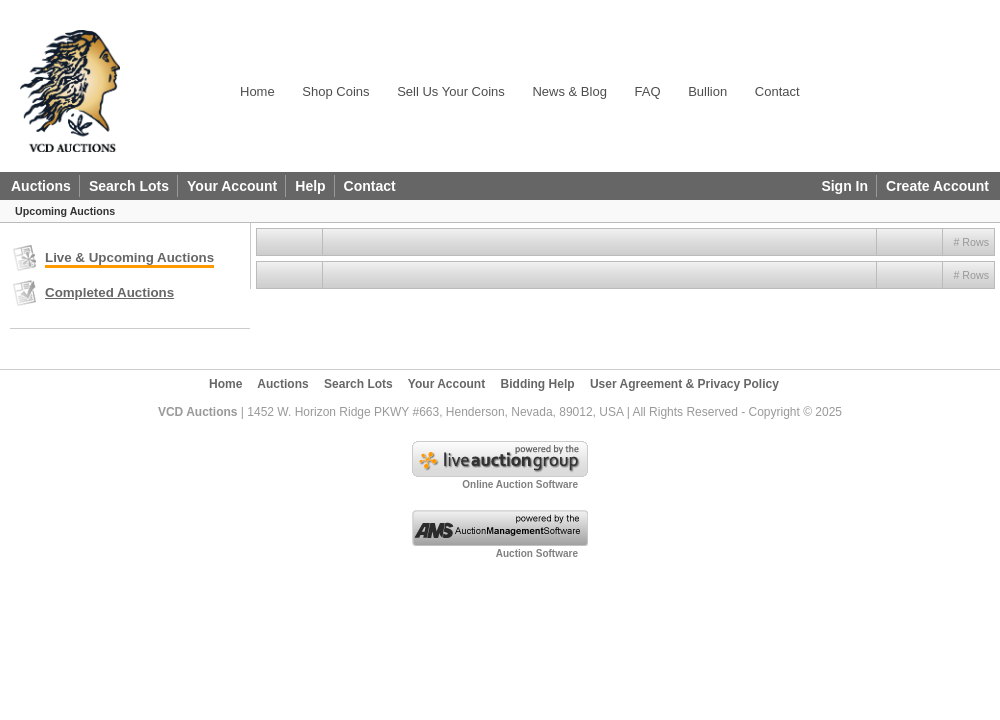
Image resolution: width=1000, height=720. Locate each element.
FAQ (648, 91)
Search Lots (129, 186)
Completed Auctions (109, 292)
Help (310, 186)
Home (257, 91)
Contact (777, 91)
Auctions (41, 186)
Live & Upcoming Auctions (129, 257)
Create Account (937, 186)
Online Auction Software (520, 484)
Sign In (844, 186)
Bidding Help (538, 384)
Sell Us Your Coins (451, 91)
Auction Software (537, 553)
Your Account (232, 186)
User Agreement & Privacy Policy (684, 384)
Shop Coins (335, 91)
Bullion (707, 91)
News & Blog (569, 91)
